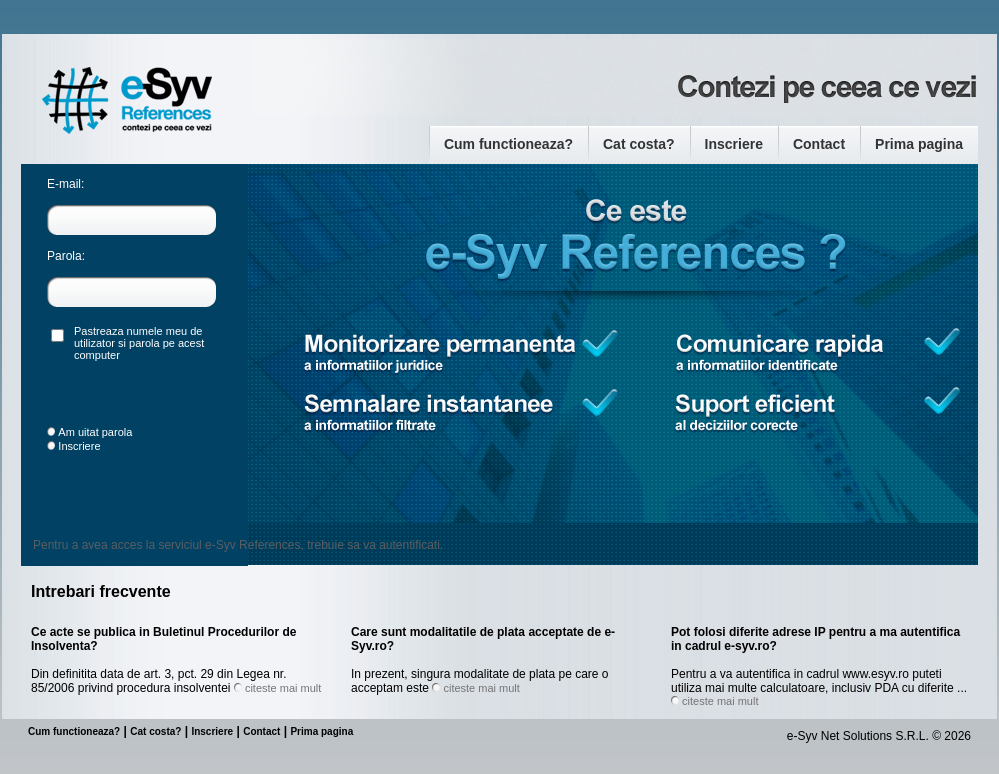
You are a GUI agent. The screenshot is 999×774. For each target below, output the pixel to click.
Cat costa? (639, 144)
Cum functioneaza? (508, 144)
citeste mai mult (283, 688)
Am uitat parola (95, 432)
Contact (819, 144)
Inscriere (734, 144)
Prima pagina (919, 144)
